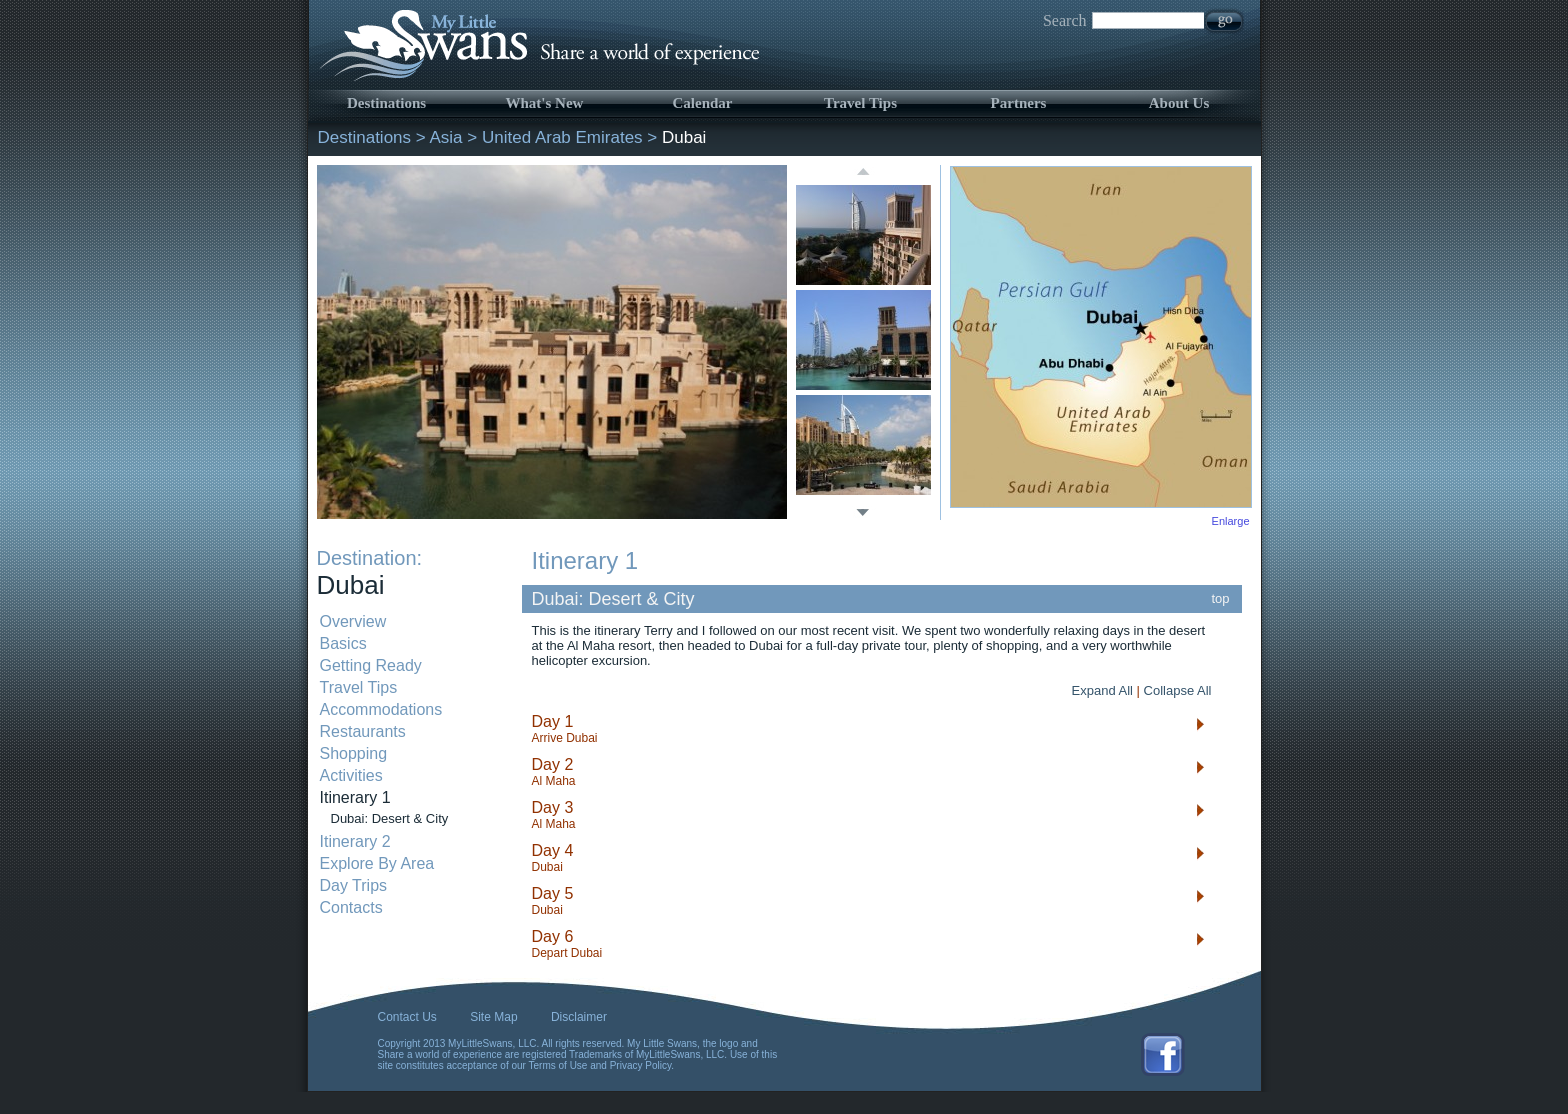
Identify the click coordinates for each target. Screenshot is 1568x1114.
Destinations (386, 103)
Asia (446, 137)
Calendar (703, 103)
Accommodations (381, 709)
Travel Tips (860, 103)
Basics (343, 643)
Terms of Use (558, 1065)
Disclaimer (579, 1017)
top (1221, 598)
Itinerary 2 (355, 841)
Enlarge (1231, 521)
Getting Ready (371, 665)
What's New (545, 103)
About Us (1179, 103)
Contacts (351, 907)
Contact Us (407, 1017)
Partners (1019, 103)
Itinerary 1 (355, 797)
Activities (351, 775)
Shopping (354, 753)
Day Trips (354, 885)
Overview (353, 621)
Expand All (1102, 690)
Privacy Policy (641, 1065)
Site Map (493, 1017)
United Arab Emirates (562, 137)
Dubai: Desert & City (390, 818)
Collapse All (1178, 690)
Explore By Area (377, 863)
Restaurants (363, 731)
